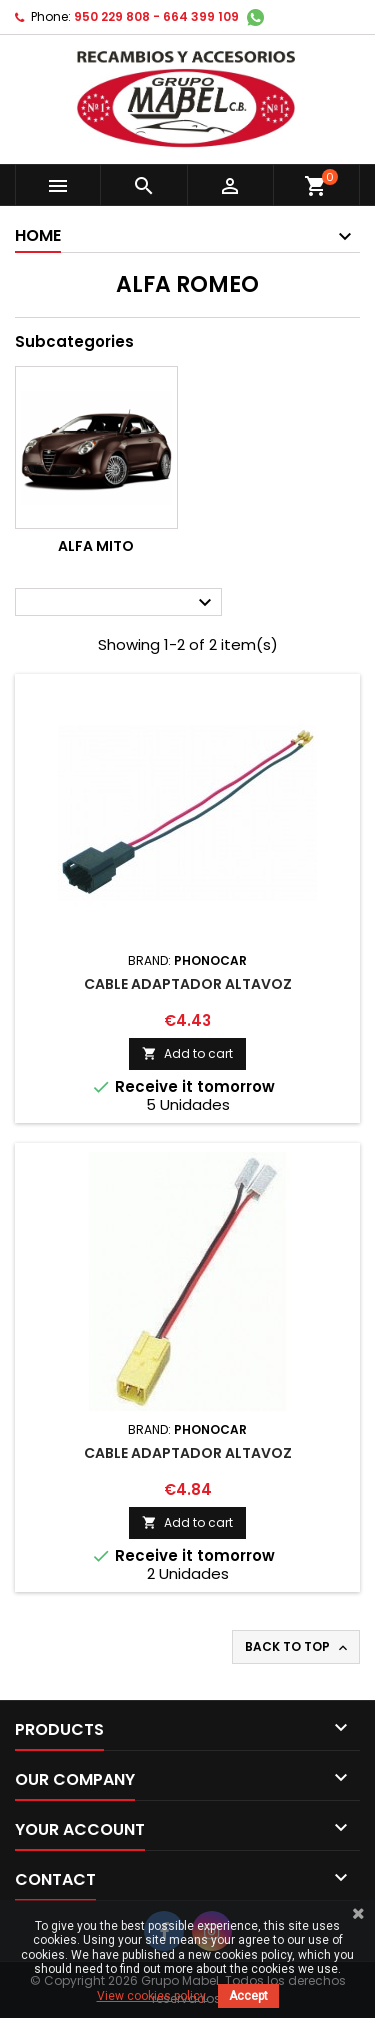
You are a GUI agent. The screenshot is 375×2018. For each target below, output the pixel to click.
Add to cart (187, 1053)
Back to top (298, 1647)
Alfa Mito (96, 546)
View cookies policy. (152, 1996)
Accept (248, 1996)
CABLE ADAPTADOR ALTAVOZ (188, 984)
